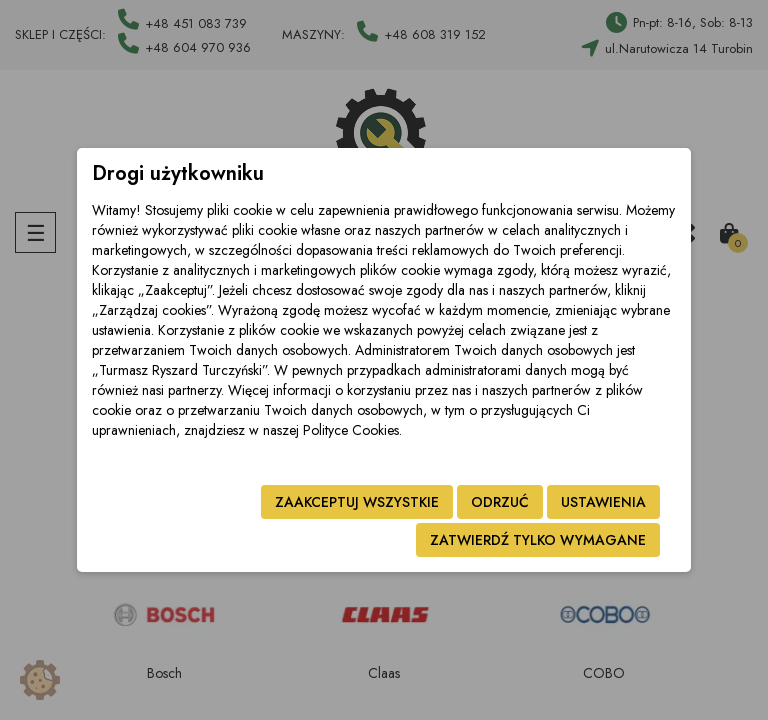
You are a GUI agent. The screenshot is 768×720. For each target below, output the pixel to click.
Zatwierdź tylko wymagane (538, 540)
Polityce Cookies (351, 430)
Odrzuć (500, 502)
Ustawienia (603, 502)
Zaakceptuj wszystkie (357, 502)
